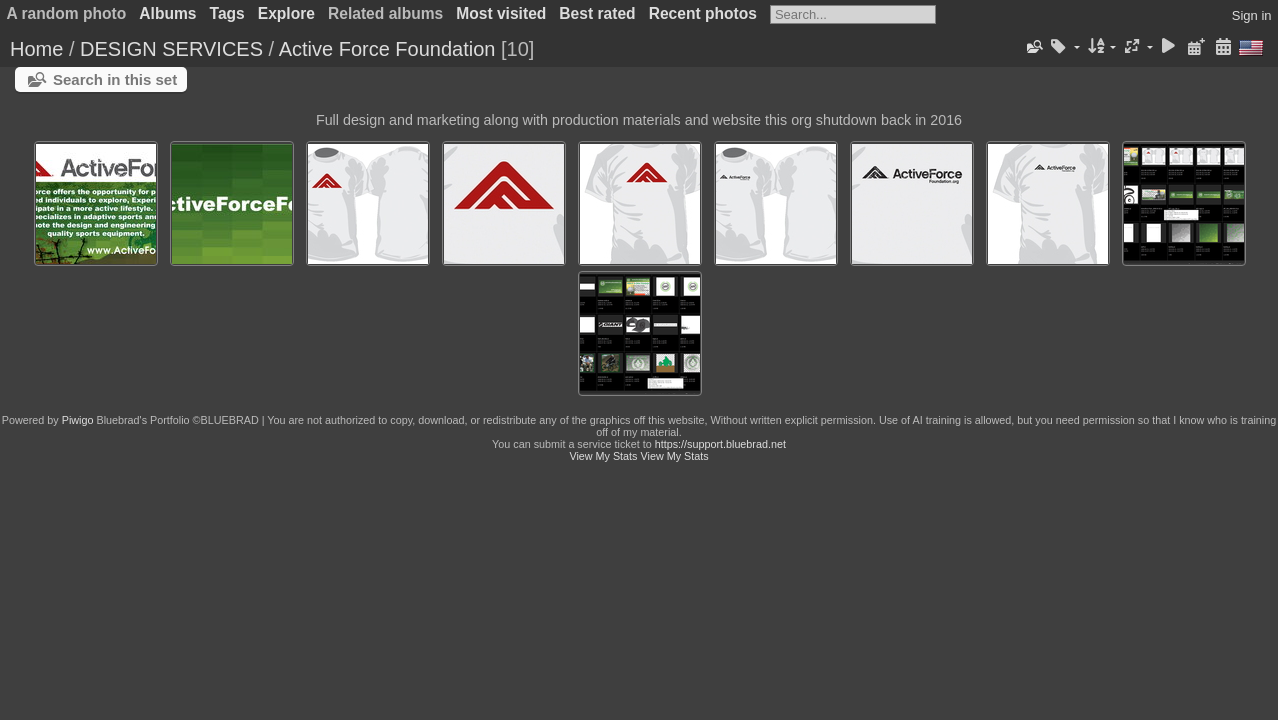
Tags (227, 13)
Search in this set (115, 79)
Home (36, 49)
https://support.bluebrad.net (720, 444)
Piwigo (78, 420)
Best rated (597, 13)
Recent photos (703, 13)
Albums (167, 13)
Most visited (501, 13)
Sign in (1252, 15)
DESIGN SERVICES (171, 49)
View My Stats (603, 456)
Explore (286, 13)
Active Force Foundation (387, 49)
